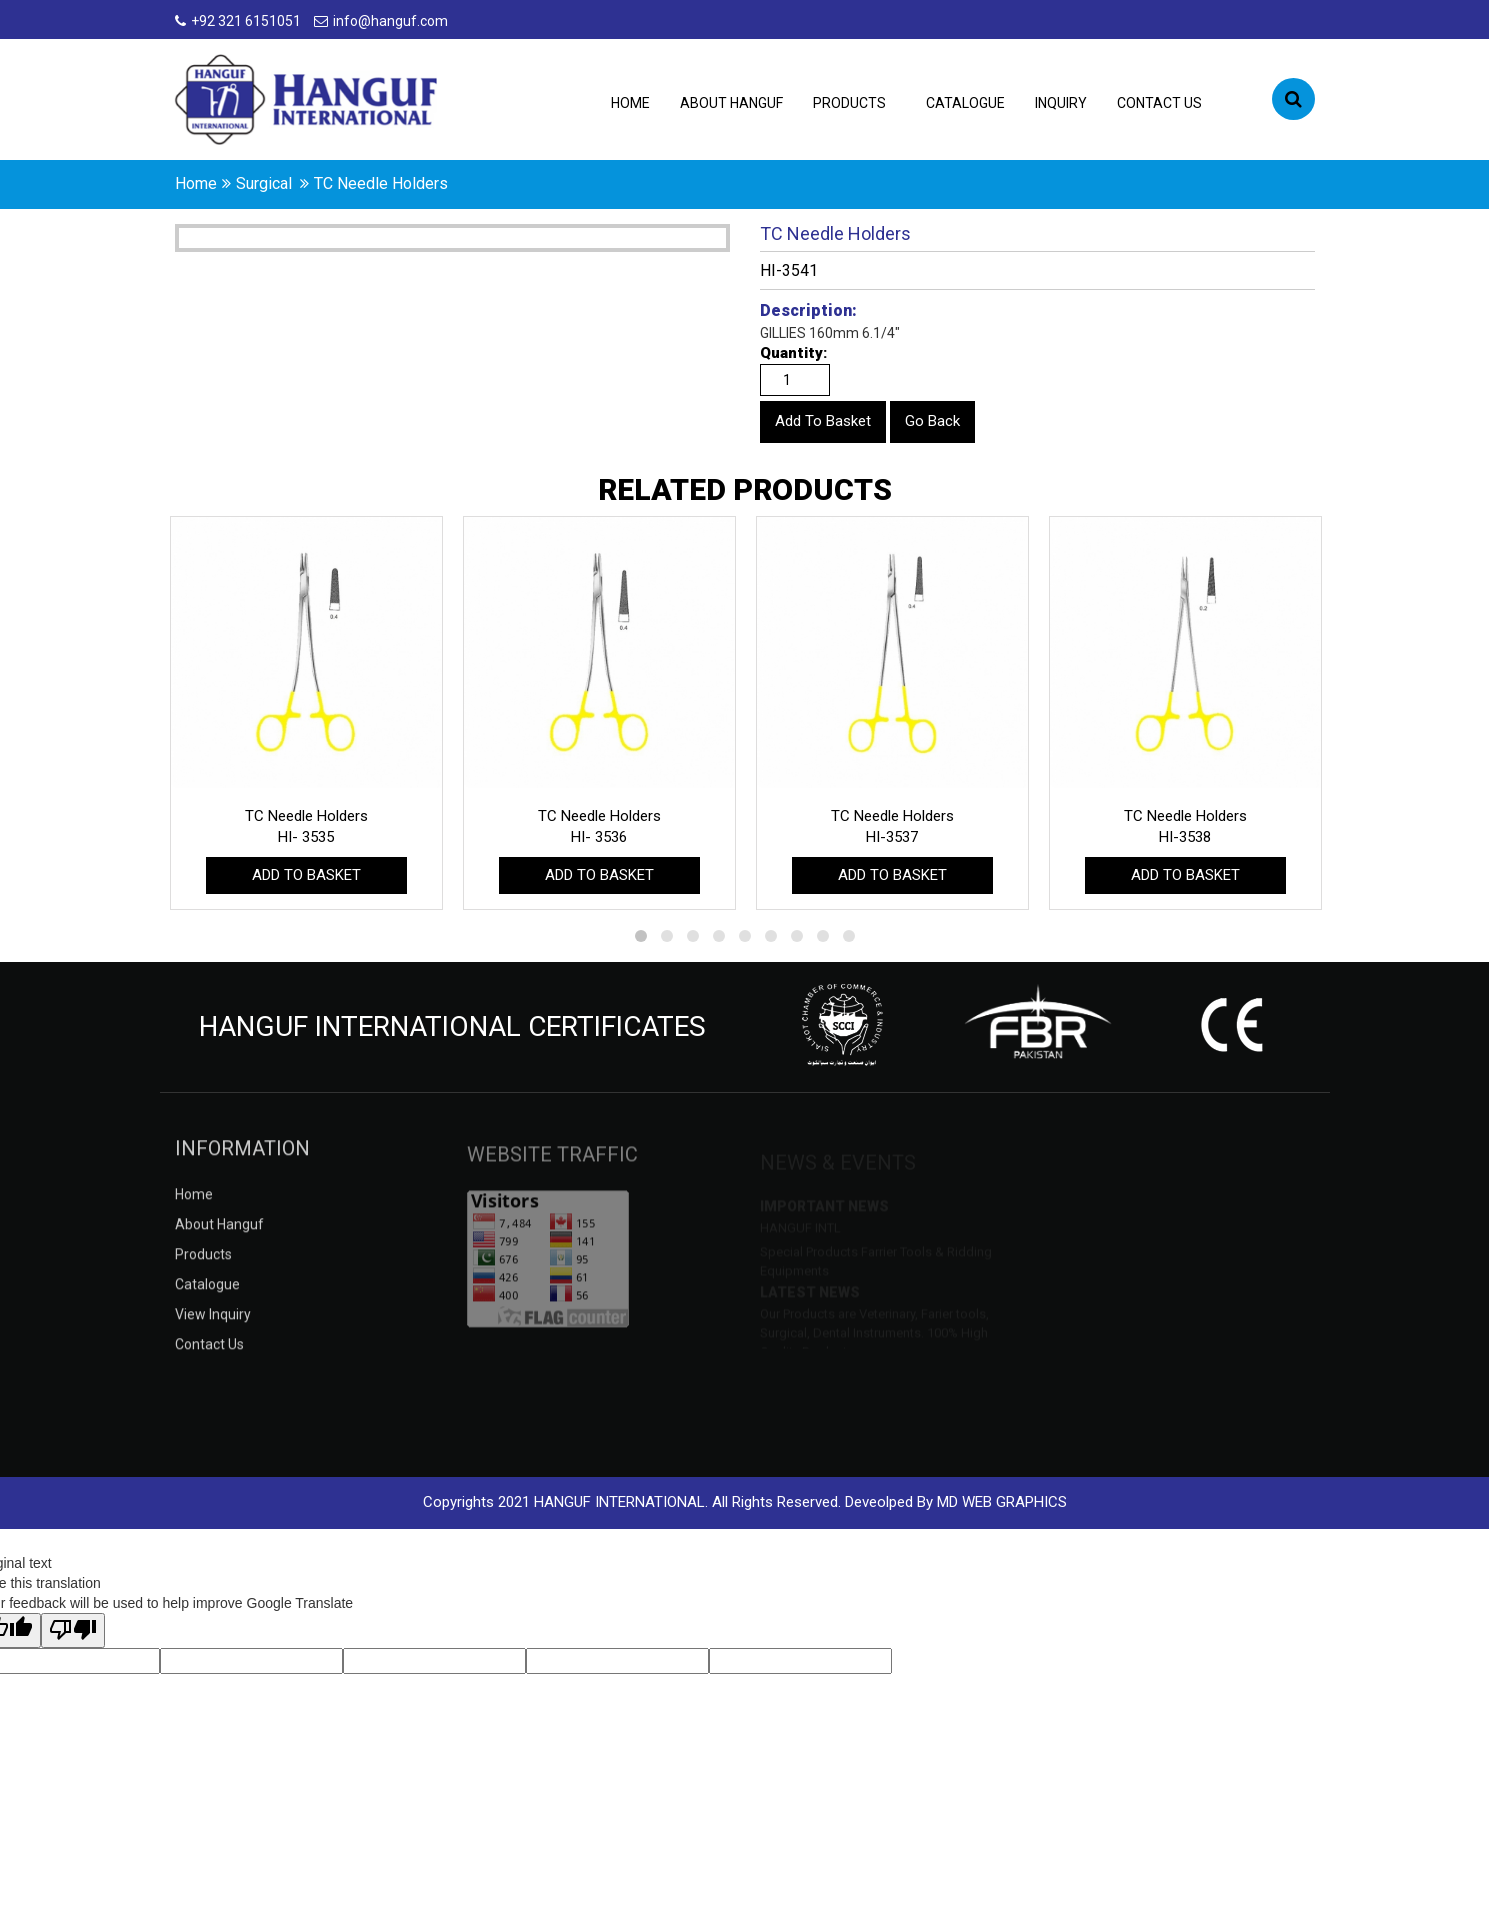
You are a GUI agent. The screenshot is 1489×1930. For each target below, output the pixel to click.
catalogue (965, 103)
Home (630, 103)
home (196, 183)
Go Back (932, 421)
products (849, 103)
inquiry (1061, 103)
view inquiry (213, 1329)
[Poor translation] (73, 1630)
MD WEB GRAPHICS (1002, 1502)
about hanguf (731, 103)
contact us (1159, 103)
